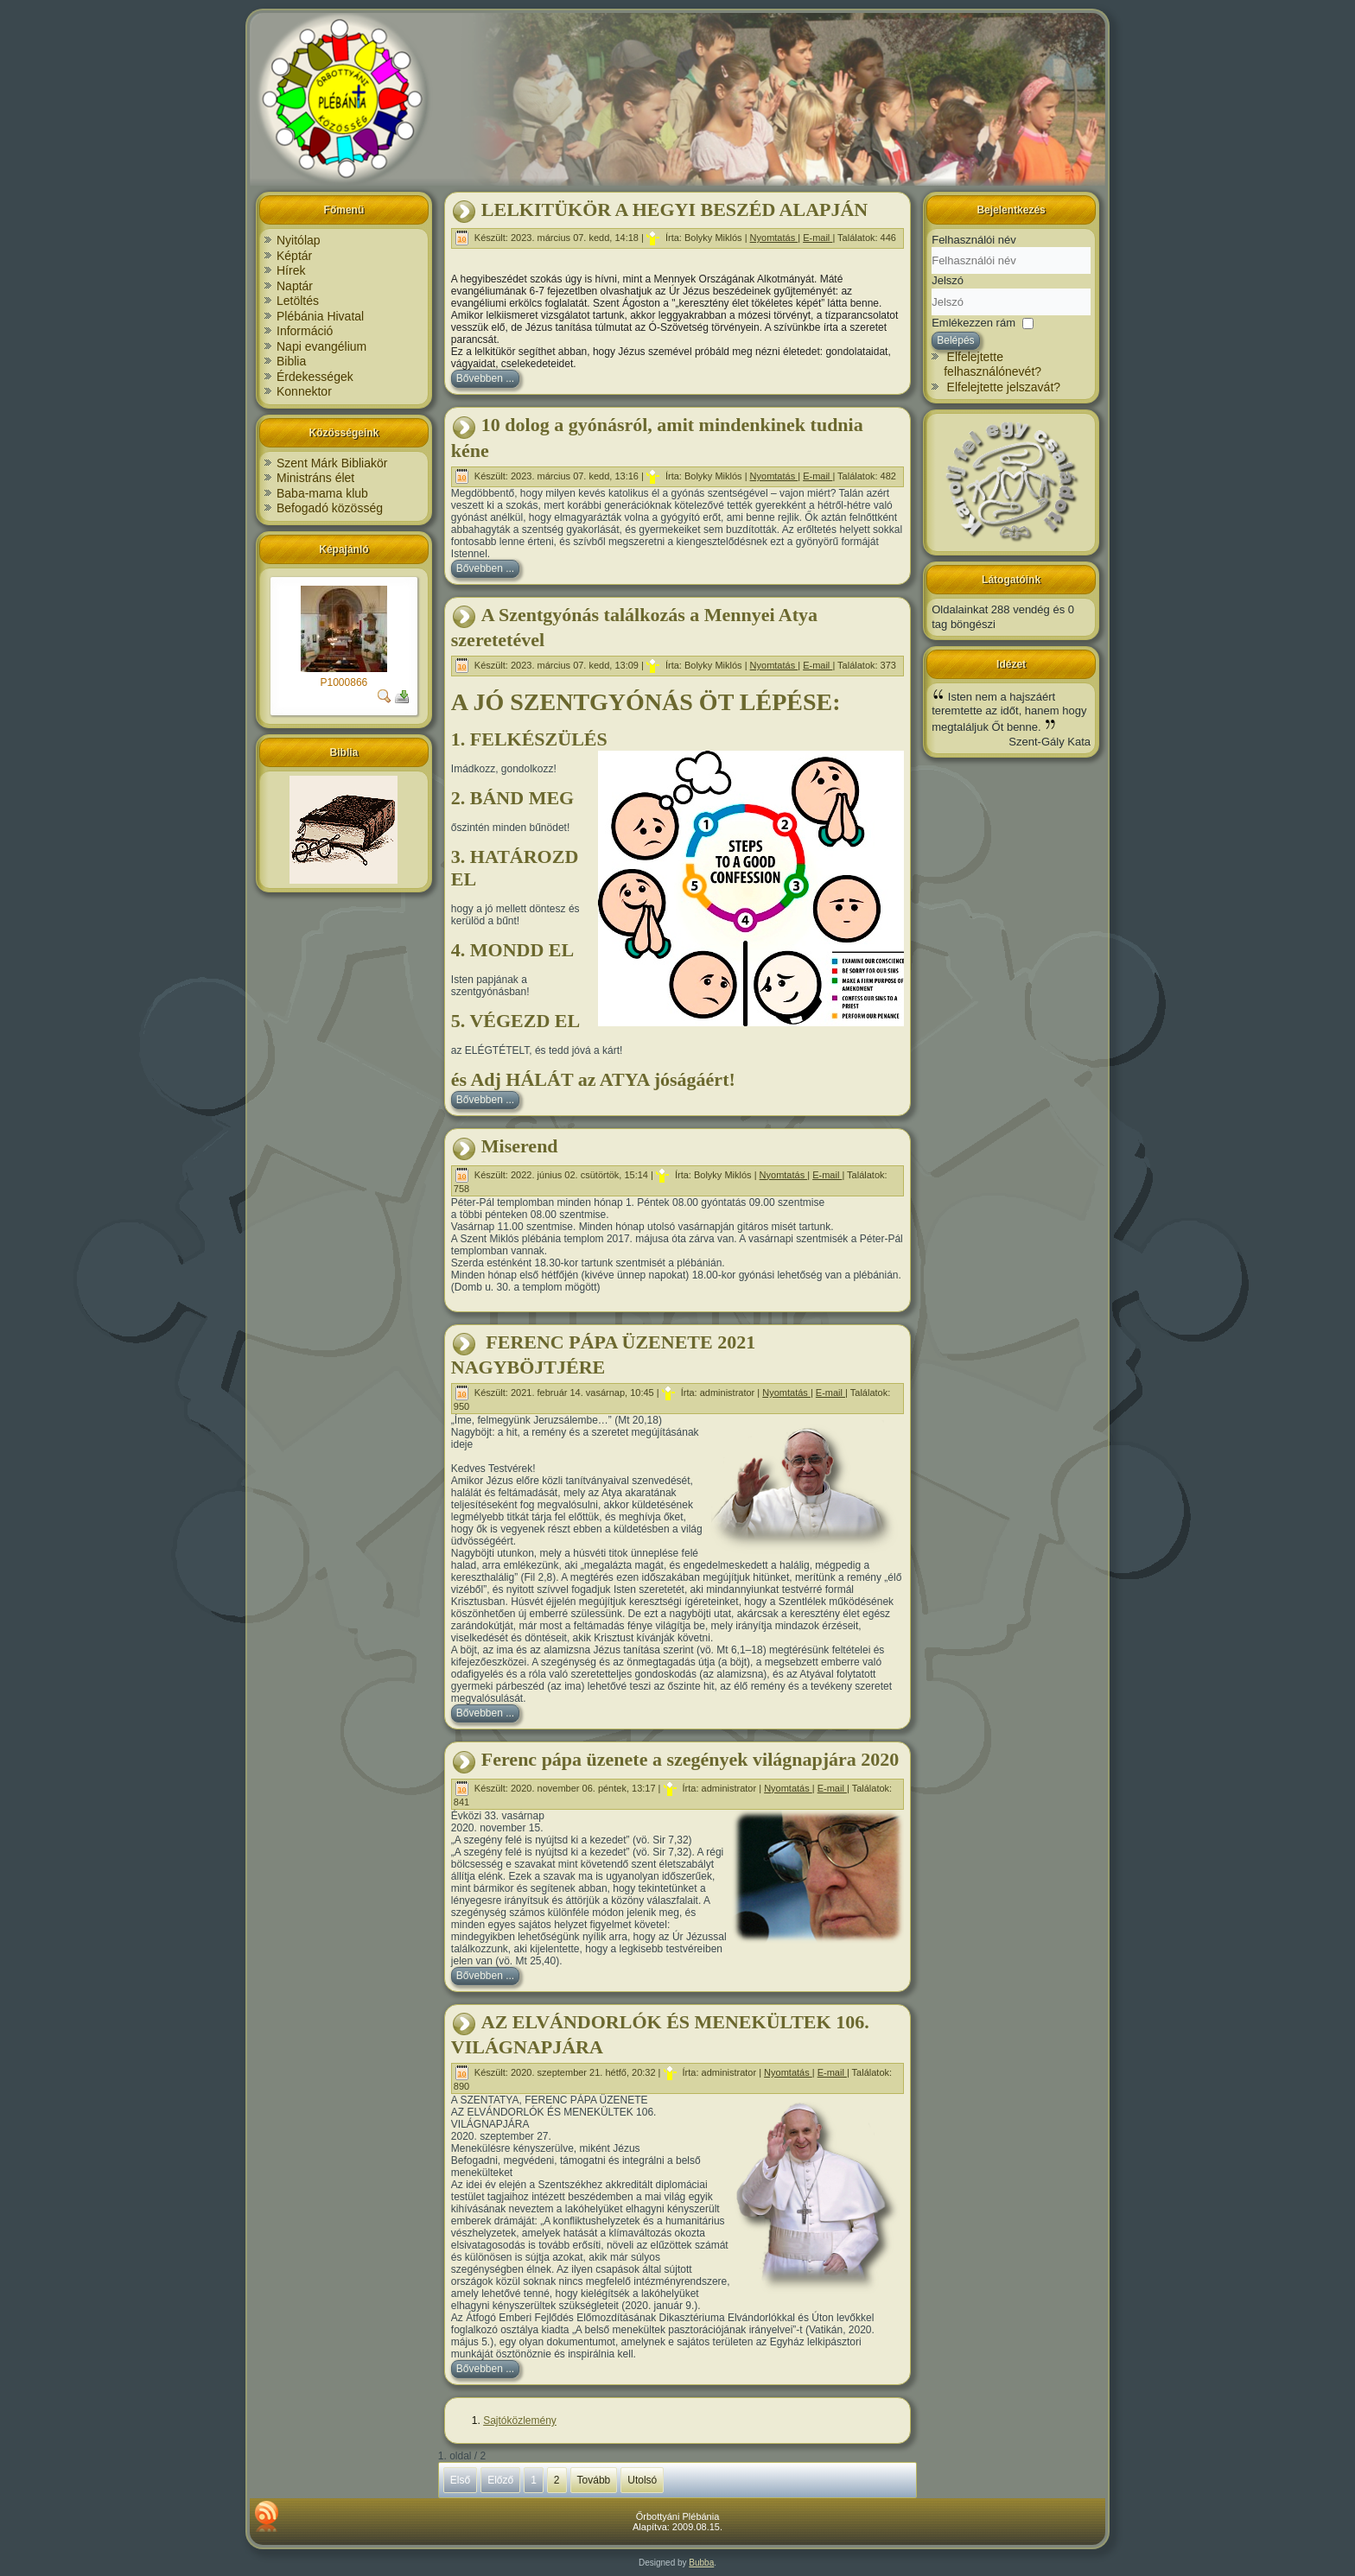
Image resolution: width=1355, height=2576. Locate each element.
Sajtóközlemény (520, 2420)
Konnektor (304, 391)
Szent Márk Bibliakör (332, 463)
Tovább (594, 2480)
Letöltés (298, 301)
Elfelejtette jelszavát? (1004, 387)
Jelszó (948, 280)
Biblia (291, 361)
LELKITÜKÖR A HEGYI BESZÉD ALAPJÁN (674, 209)
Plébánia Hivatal (320, 316)
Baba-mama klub (322, 493)
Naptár (295, 286)
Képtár (294, 256)
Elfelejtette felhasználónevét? (992, 364)
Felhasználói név (974, 239)
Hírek (291, 270)
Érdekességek (315, 377)
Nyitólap (299, 240)
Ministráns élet (315, 478)
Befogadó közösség (330, 508)
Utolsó (642, 2480)
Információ (305, 331)
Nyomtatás (774, 237)
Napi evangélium (321, 346)
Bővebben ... (485, 378)
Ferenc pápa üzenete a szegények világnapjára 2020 (690, 1759)
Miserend (519, 1146)
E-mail (817, 237)
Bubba (701, 2562)
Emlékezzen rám (973, 321)
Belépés (955, 340)
